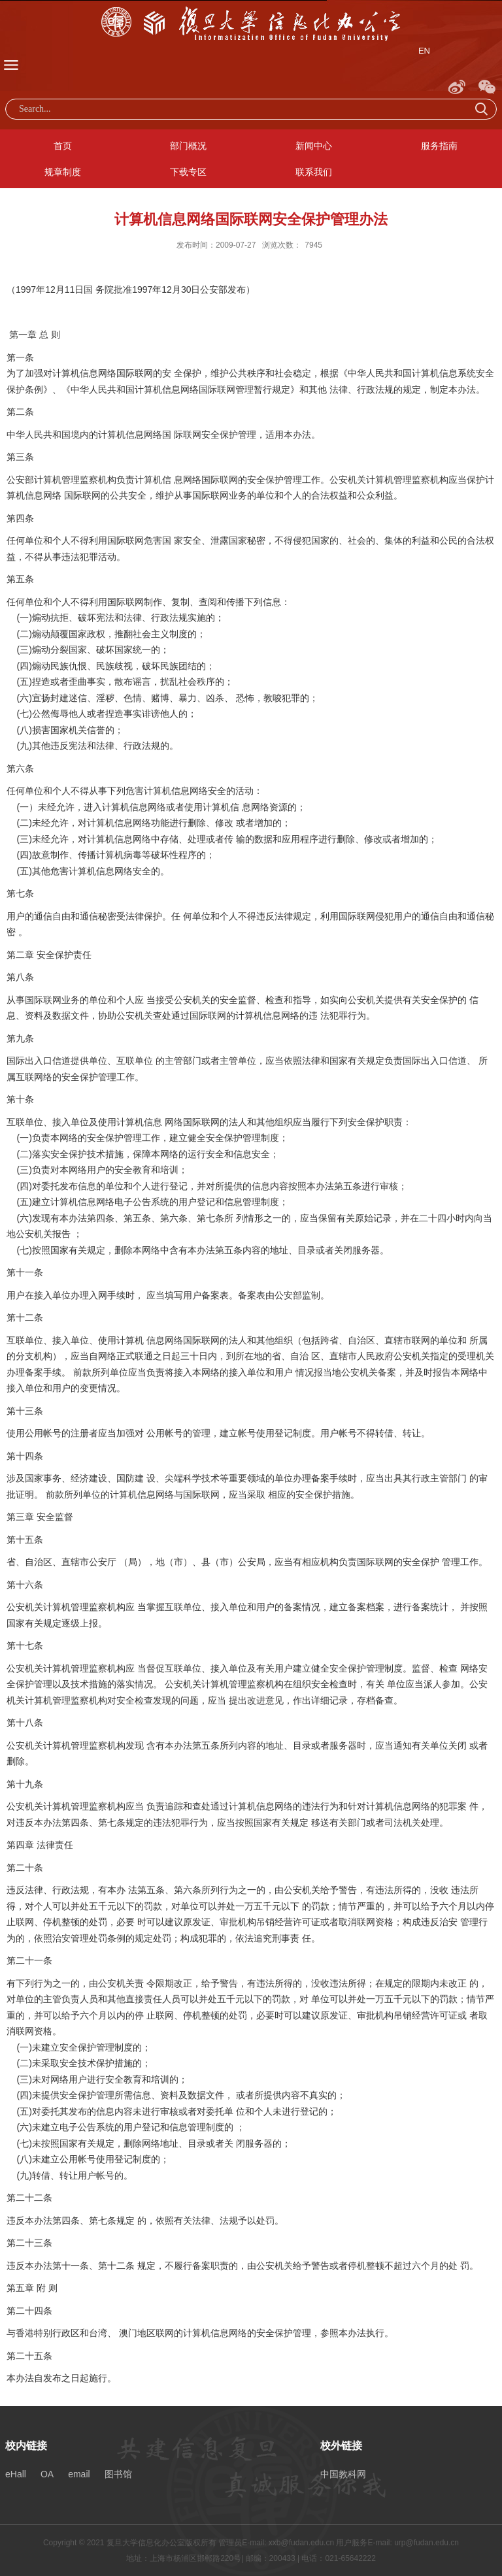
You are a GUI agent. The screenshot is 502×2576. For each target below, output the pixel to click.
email (79, 2474)
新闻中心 (313, 145)
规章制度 (62, 172)
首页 (63, 145)
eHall (15, 2474)
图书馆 (118, 2474)
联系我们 (313, 172)
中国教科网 (343, 2474)
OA (47, 2474)
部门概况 (188, 145)
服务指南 (439, 145)
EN (424, 51)
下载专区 (188, 172)
